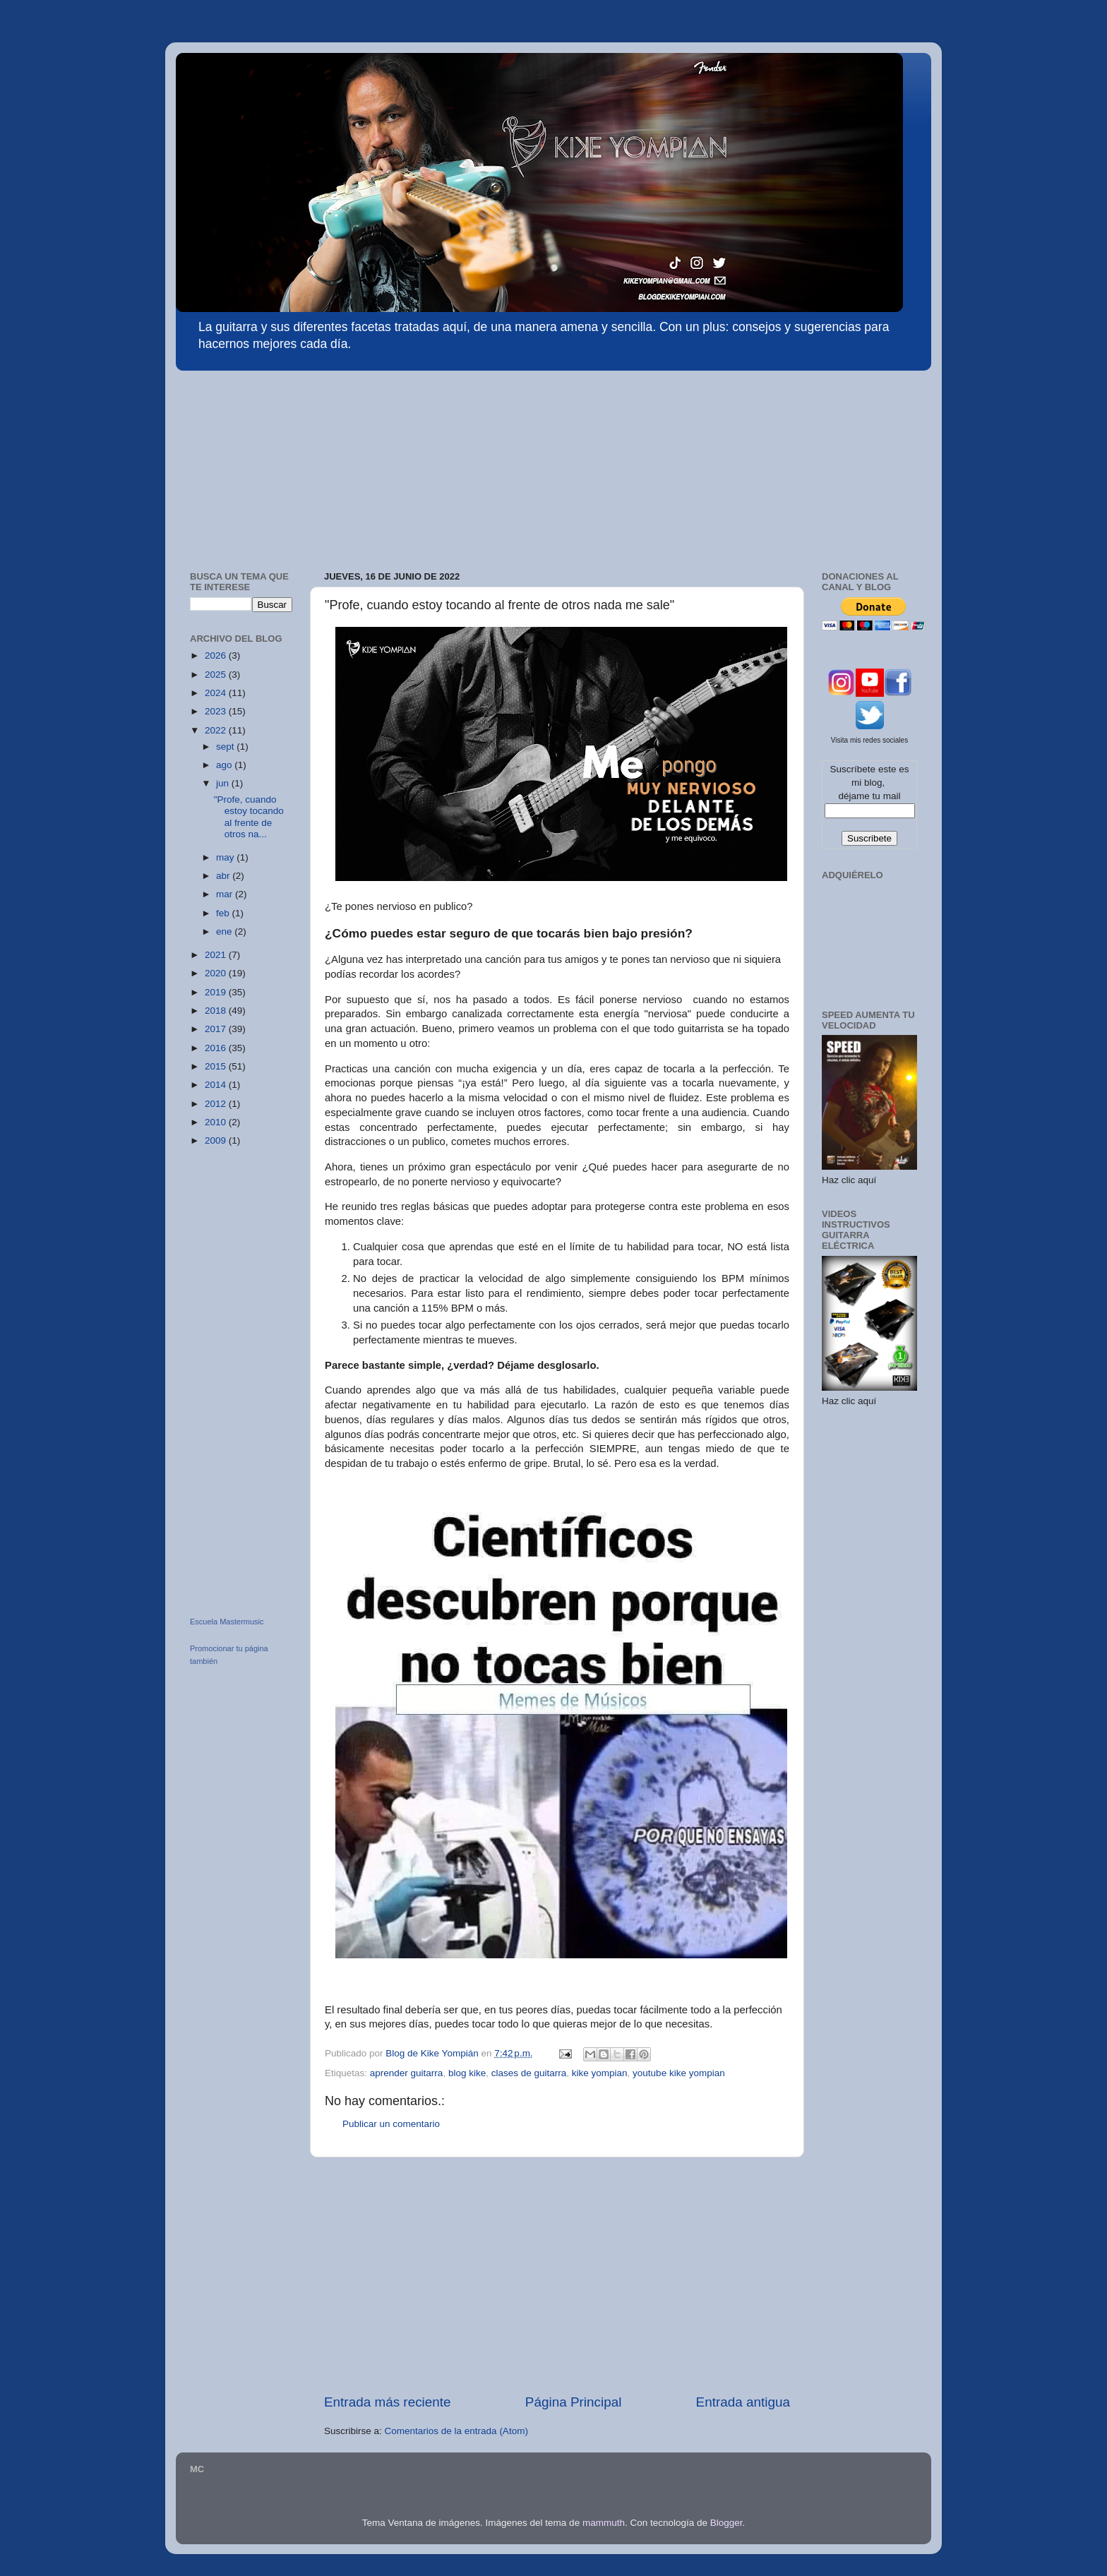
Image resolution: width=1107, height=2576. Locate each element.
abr (224, 875)
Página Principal (573, 2402)
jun (224, 783)
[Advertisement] (282, 464)
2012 (217, 1103)
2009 (217, 1140)
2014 (217, 1084)
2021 (217, 954)
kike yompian (600, 2073)
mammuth (603, 2522)
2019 (217, 992)
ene (225, 931)
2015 (217, 1066)
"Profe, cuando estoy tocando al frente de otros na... (249, 816)
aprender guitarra (406, 2073)
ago (225, 765)
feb (224, 913)
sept (226, 746)
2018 (217, 1010)
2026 (217, 655)
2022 (217, 730)
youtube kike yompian (679, 2073)
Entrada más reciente (387, 2402)
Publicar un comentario (391, 2124)
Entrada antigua (743, 2402)
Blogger (726, 2522)
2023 (217, 711)
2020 (217, 973)
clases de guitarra (529, 2073)
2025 (217, 674)
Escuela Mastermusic (227, 1621)
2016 (217, 1048)
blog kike (467, 2073)
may (226, 857)
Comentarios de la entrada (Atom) (456, 2431)
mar (225, 894)
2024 (217, 693)
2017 (217, 1029)
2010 (217, 1122)
